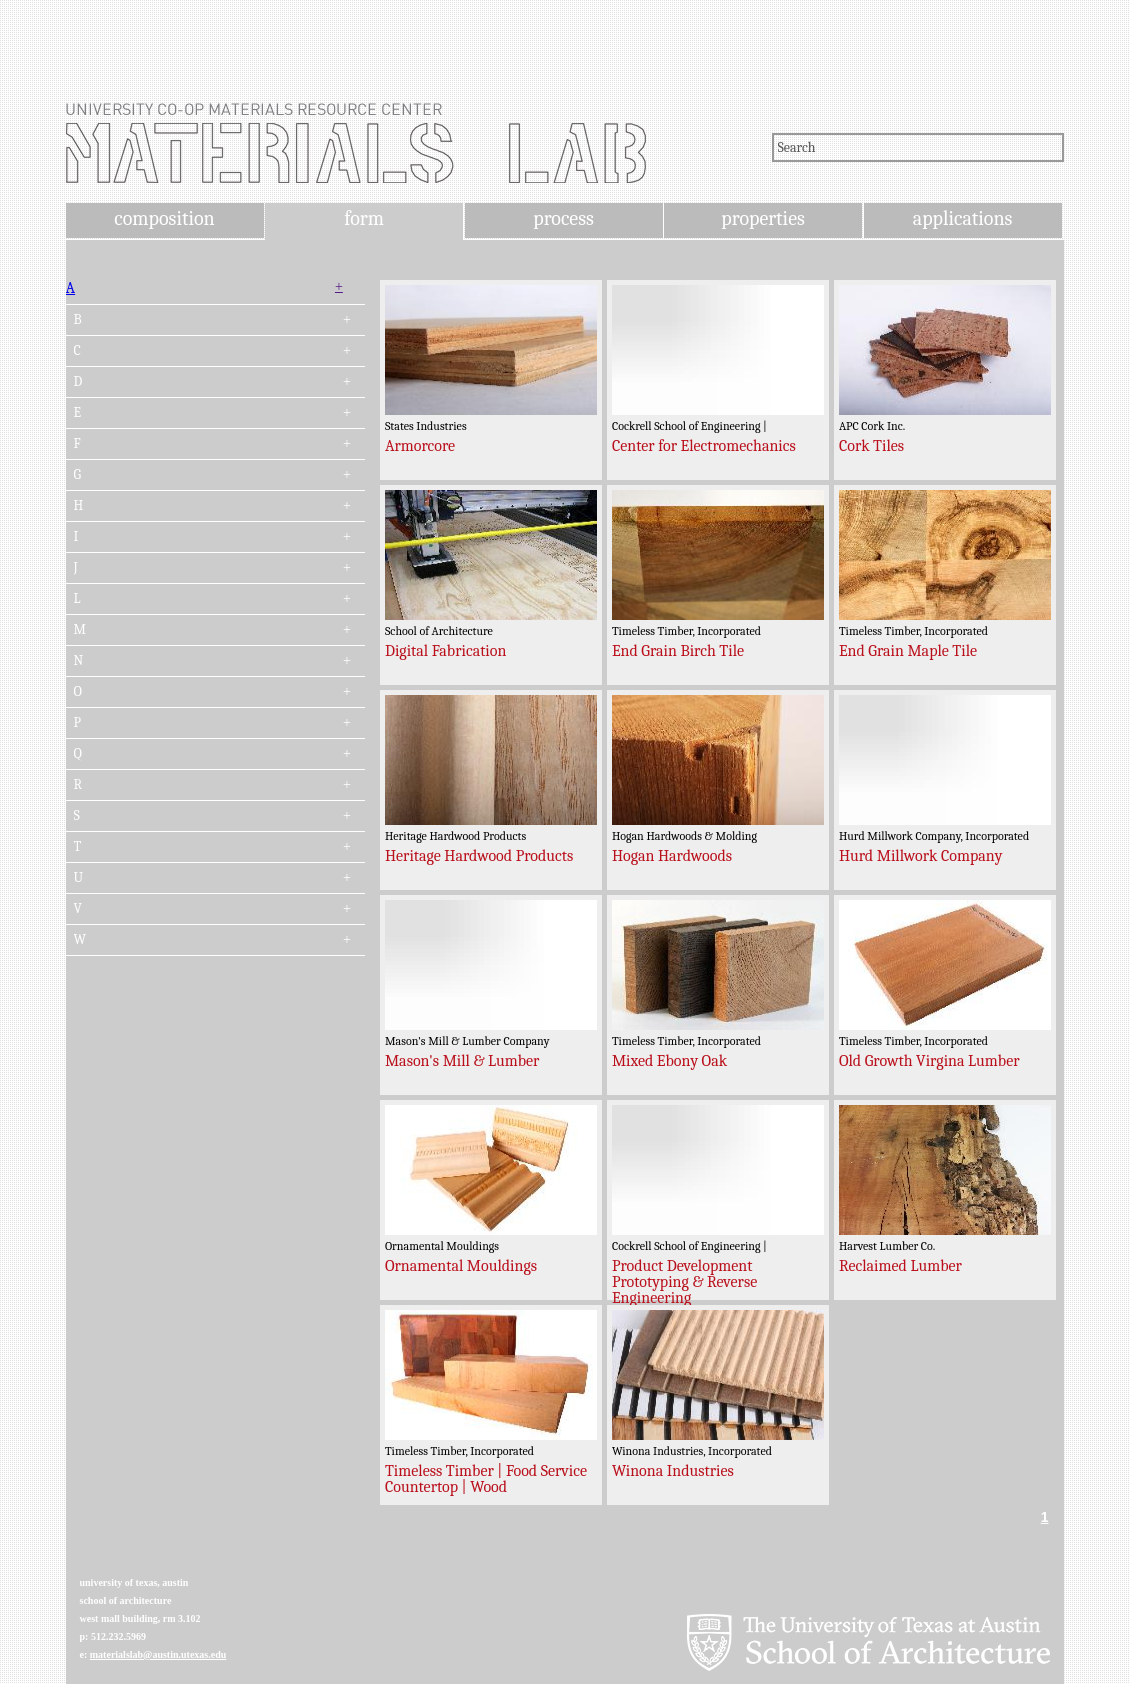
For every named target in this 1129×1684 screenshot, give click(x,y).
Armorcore (420, 446)
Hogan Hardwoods (672, 856)
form (364, 218)
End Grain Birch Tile (678, 651)
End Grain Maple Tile (908, 651)
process (563, 218)
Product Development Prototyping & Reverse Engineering (684, 1282)
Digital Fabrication (446, 651)
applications (963, 218)
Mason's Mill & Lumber (462, 1061)
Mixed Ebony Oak (669, 1061)
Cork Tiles (871, 446)
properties (762, 218)
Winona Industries (673, 1471)
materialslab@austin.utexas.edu (158, 1654)
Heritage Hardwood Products (479, 856)
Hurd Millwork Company (921, 856)
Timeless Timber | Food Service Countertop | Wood (486, 1479)
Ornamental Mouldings (461, 1266)
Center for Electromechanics (704, 446)
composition (164, 218)
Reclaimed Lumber (900, 1266)
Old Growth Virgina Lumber (929, 1061)
